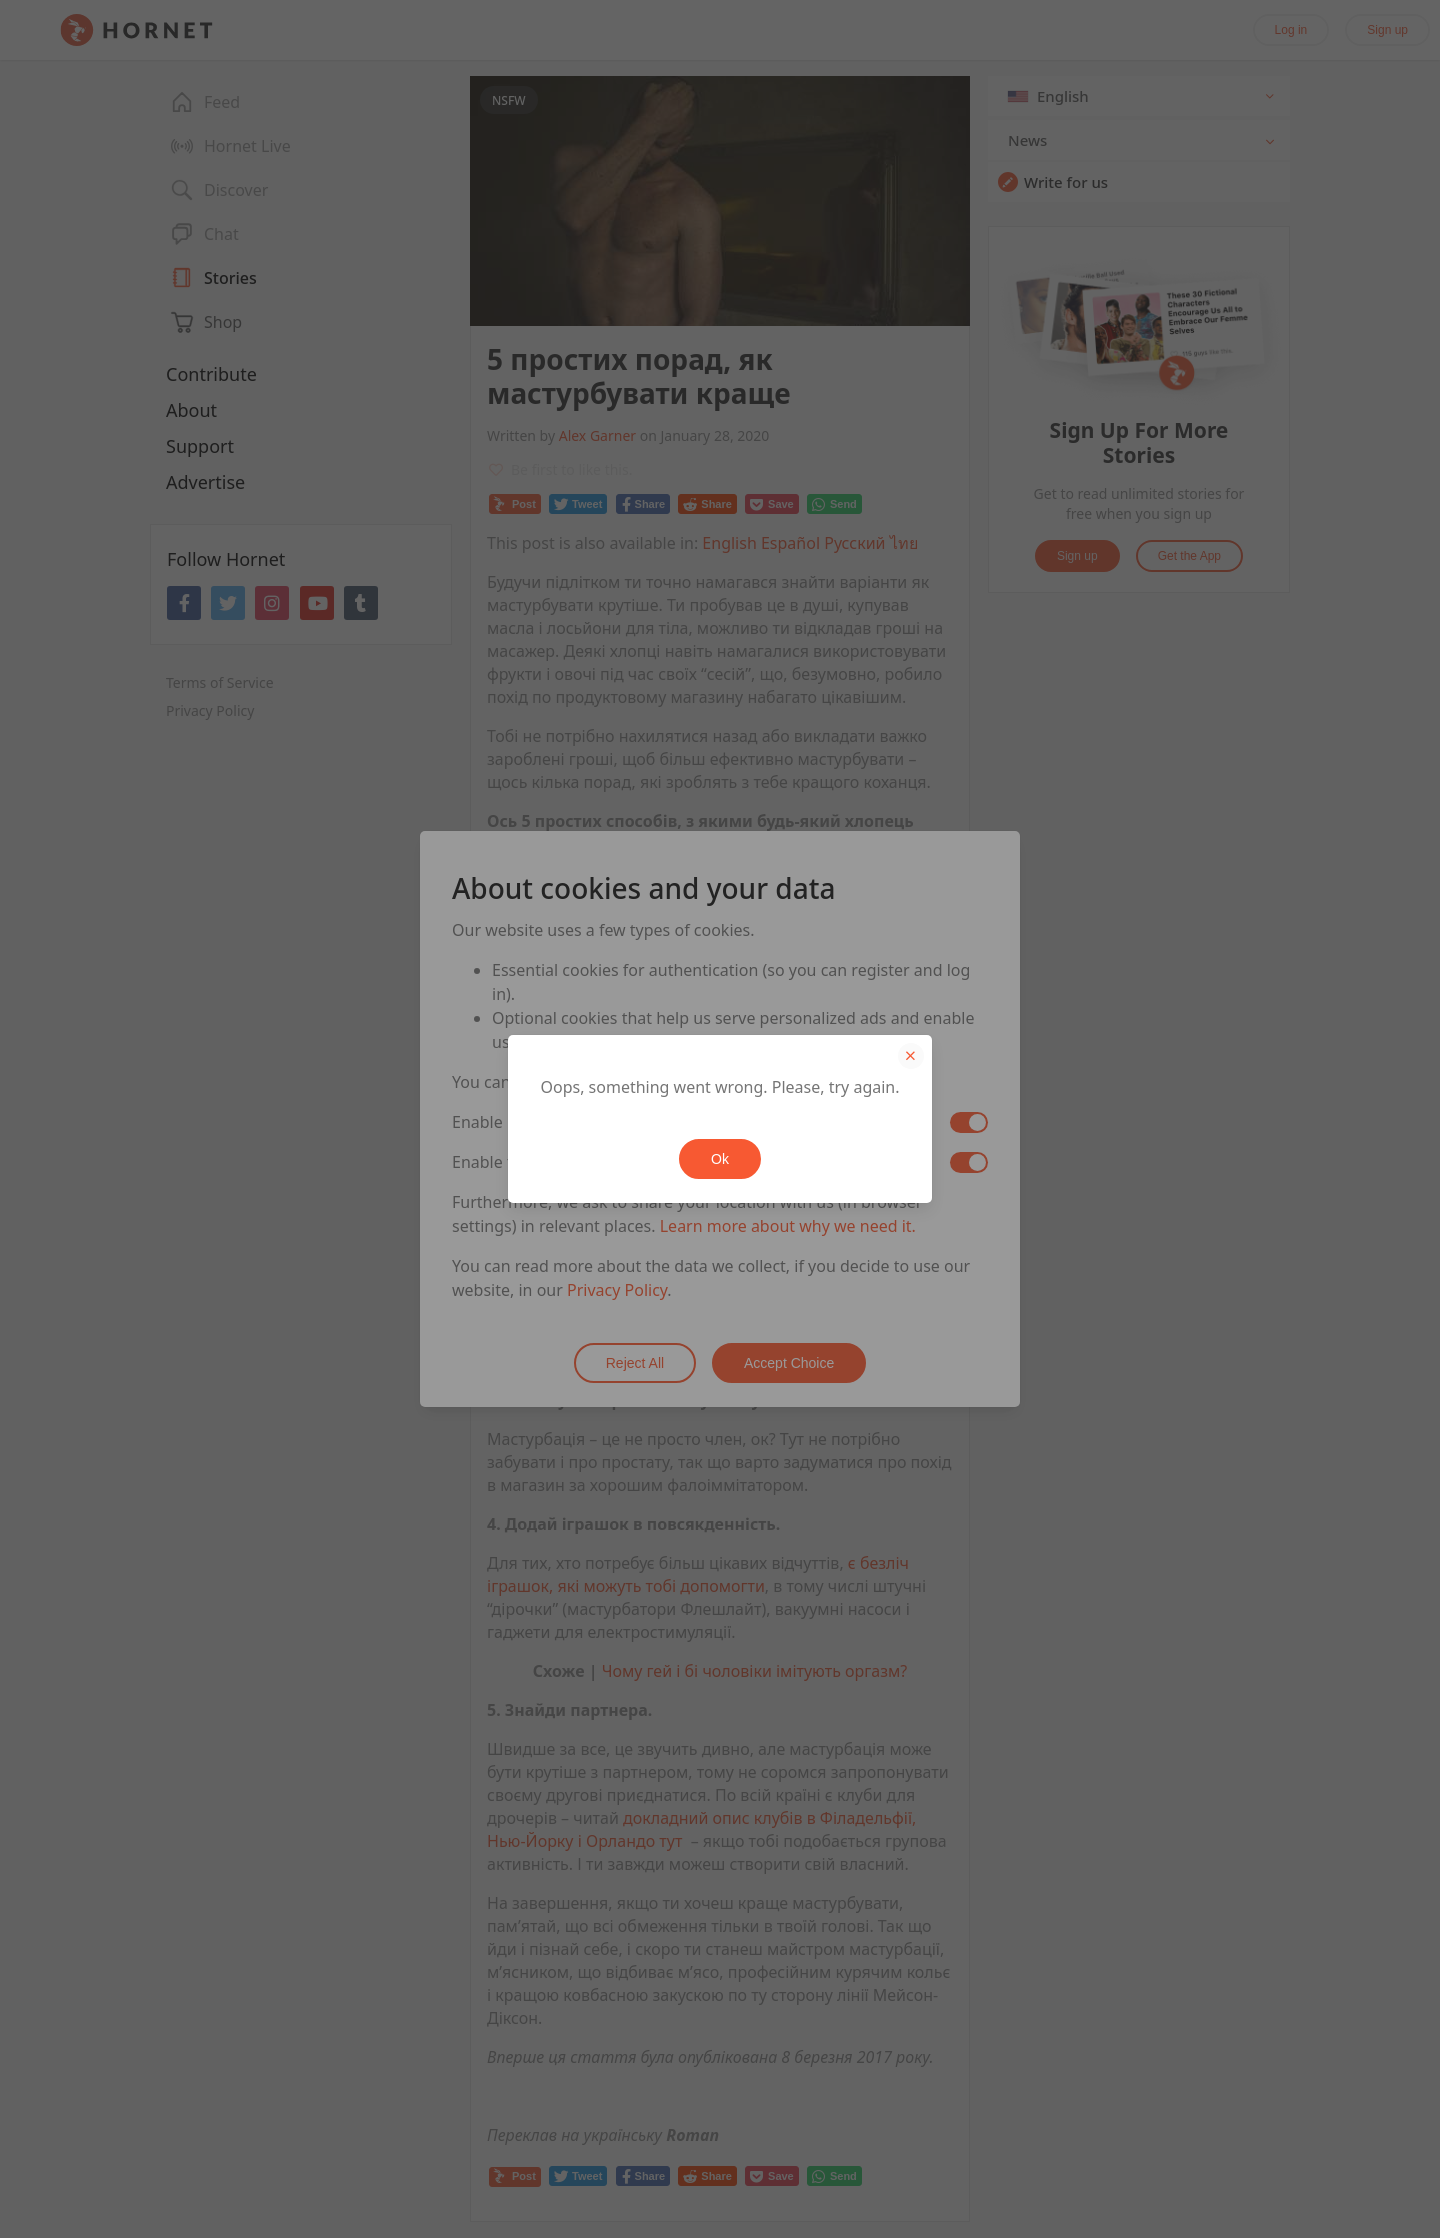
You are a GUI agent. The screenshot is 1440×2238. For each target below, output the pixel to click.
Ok (720, 1159)
